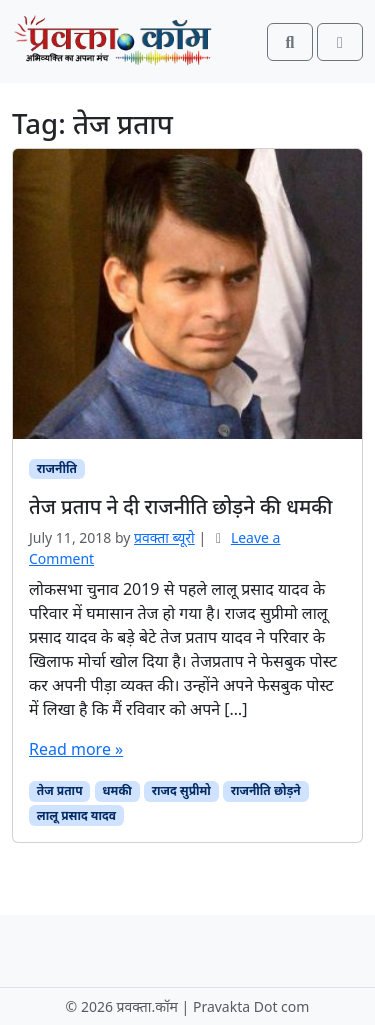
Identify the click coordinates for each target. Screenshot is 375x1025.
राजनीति (57, 468)
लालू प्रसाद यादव (76, 815)
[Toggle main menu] (340, 42)
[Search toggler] (290, 42)
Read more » (76, 749)
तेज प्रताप (60, 790)
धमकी (117, 790)
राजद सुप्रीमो (181, 790)
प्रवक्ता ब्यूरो (164, 537)
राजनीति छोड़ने (266, 790)
